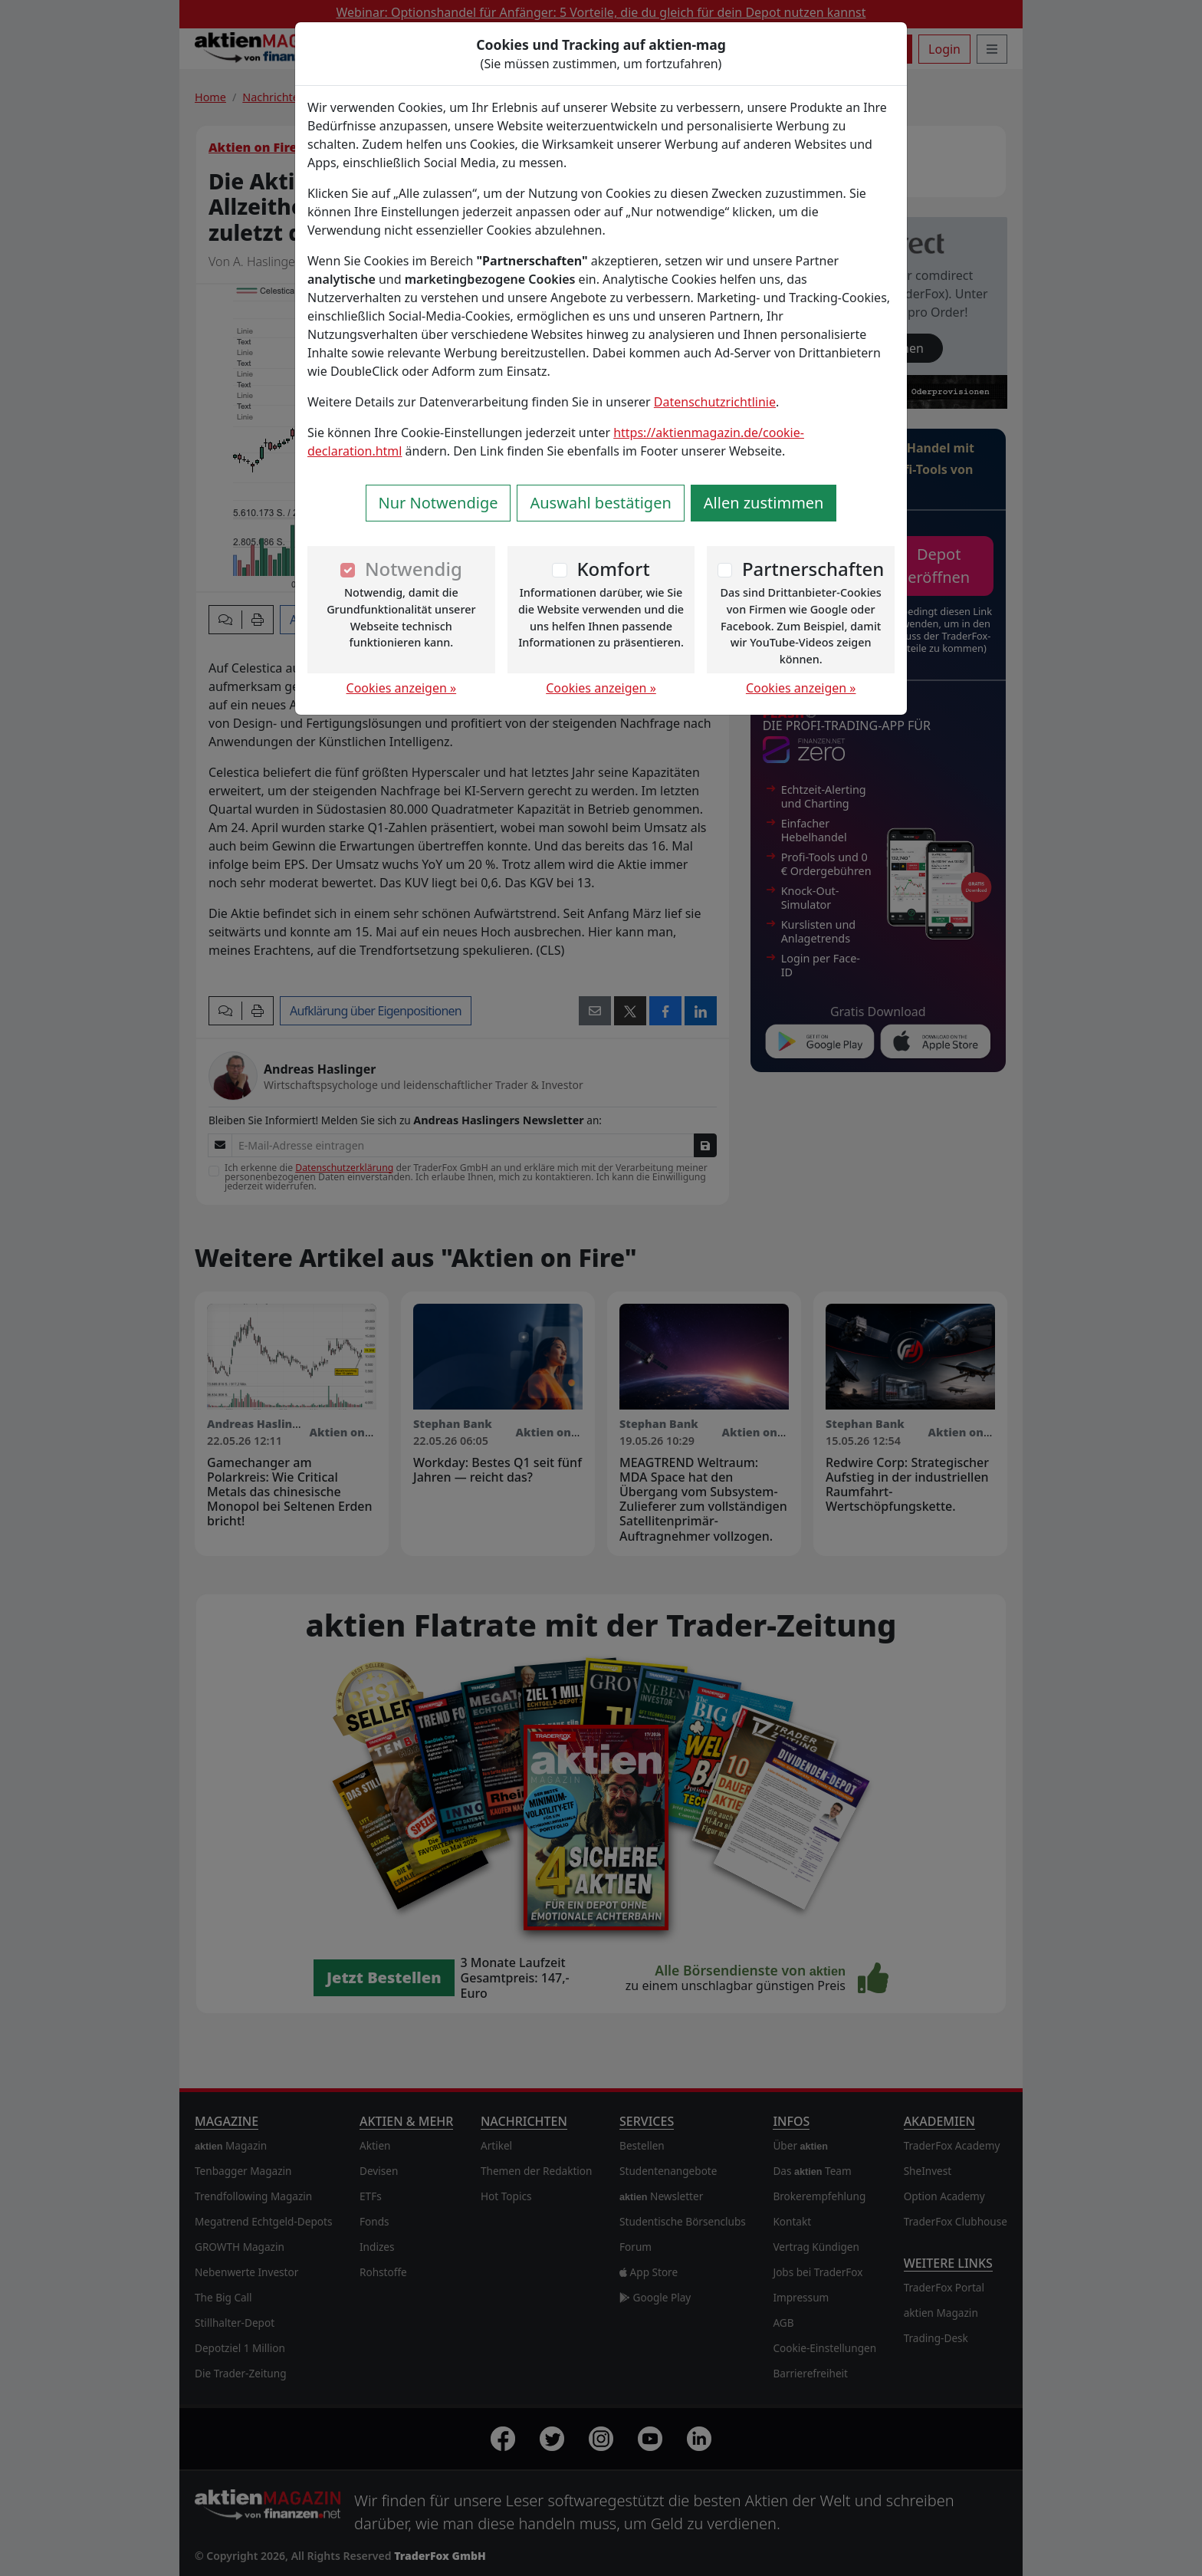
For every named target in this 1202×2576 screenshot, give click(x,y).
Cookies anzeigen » (401, 687)
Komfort (612, 568)
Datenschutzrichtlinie (715, 401)
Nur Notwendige (438, 502)
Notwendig (413, 568)
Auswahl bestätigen (600, 502)
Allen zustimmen (764, 502)
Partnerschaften (813, 568)
